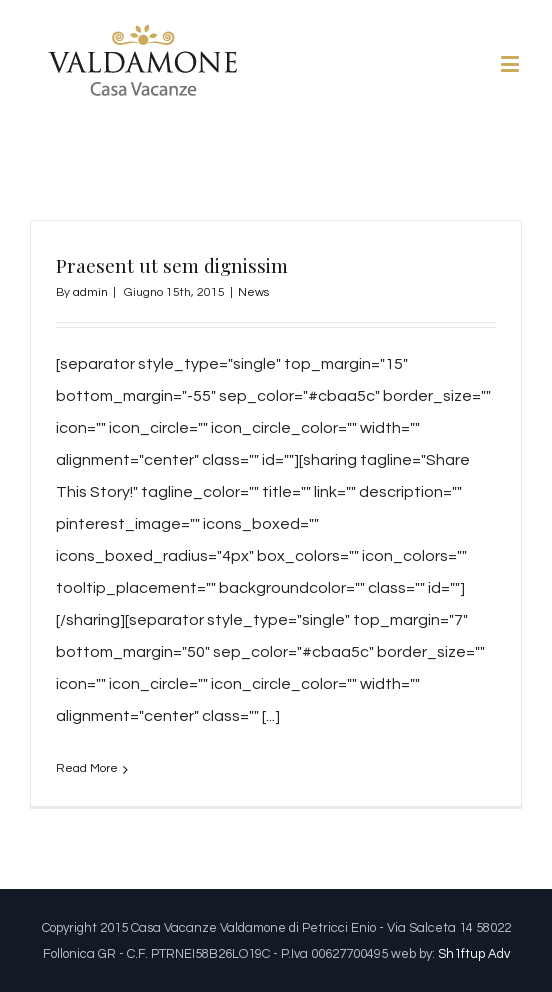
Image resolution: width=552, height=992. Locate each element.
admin (90, 292)
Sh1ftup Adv (474, 954)
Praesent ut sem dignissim (172, 265)
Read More (87, 768)
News (253, 292)
